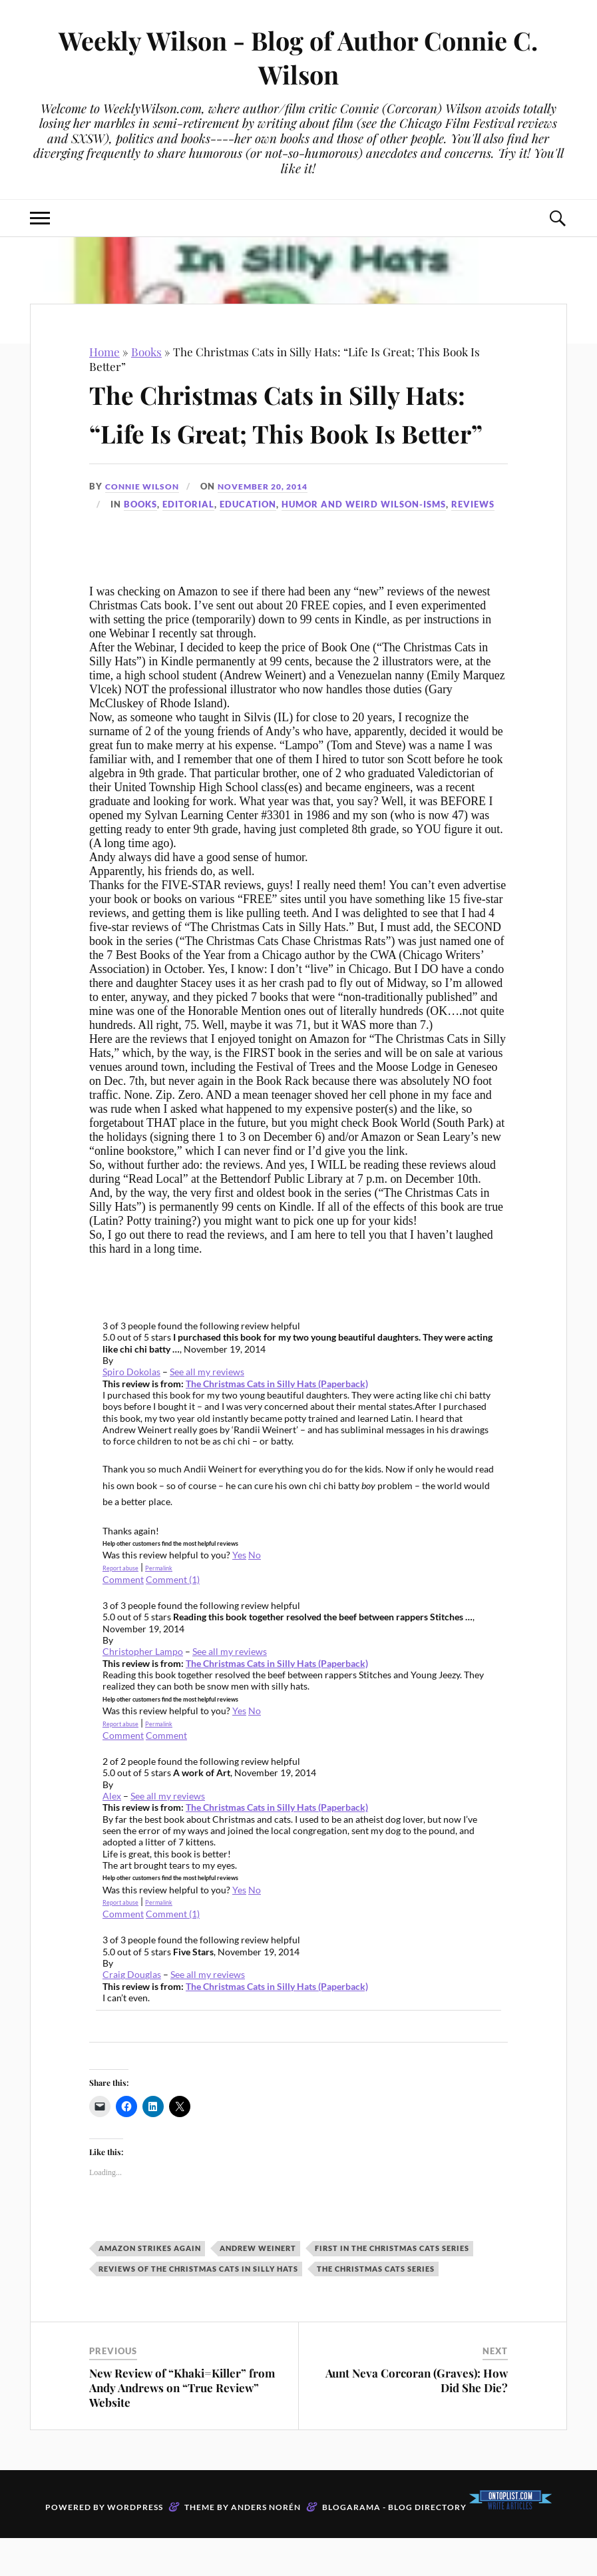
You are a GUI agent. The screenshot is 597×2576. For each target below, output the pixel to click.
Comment (166, 1773)
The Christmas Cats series (376, 2306)
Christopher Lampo (142, 1690)
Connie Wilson (144, 524)
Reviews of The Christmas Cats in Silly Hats (198, 2306)
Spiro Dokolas (131, 1409)
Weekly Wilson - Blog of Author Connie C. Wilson (298, 57)
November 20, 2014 (271, 524)
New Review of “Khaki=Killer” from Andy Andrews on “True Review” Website (182, 2425)
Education (248, 542)
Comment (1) (173, 1617)
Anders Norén (266, 2545)
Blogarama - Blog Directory (394, 2545)
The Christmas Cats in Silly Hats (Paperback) (277, 1421)
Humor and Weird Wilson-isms (364, 542)
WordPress (135, 2545)
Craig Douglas (131, 2013)
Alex (111, 1833)
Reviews (473, 542)
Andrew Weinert (258, 2286)
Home (104, 351)
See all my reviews (207, 1409)
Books (146, 351)
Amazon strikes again (150, 2286)
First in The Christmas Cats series (392, 2286)
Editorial (188, 542)
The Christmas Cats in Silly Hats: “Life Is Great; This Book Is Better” (293, 431)
